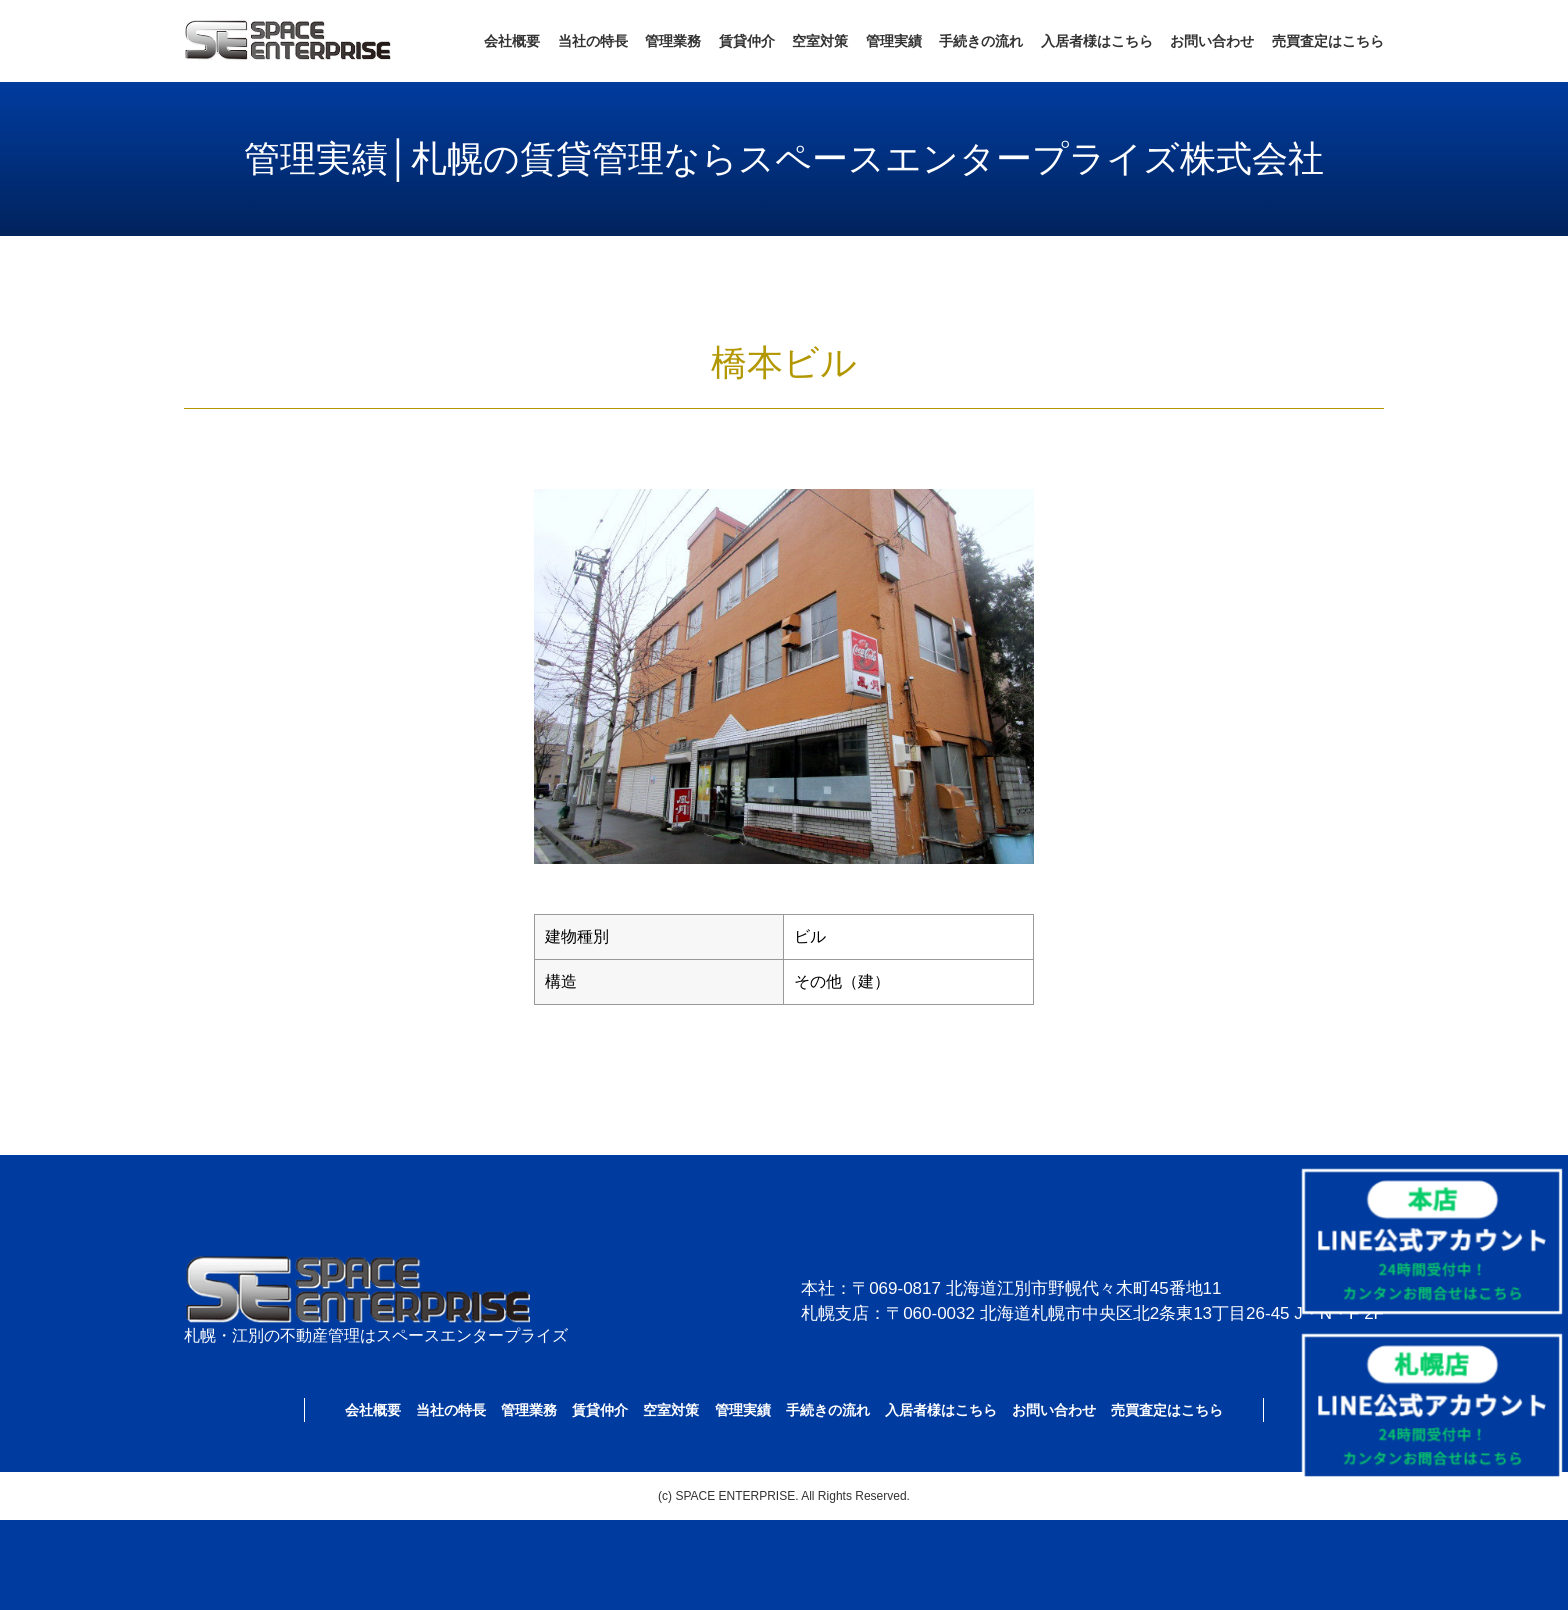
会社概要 (512, 41)
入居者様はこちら (1097, 41)
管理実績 (894, 41)
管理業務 (673, 41)
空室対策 (820, 41)
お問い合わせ (1212, 41)
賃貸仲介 (747, 41)
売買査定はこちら (1328, 41)
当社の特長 (593, 41)
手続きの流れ (981, 41)
